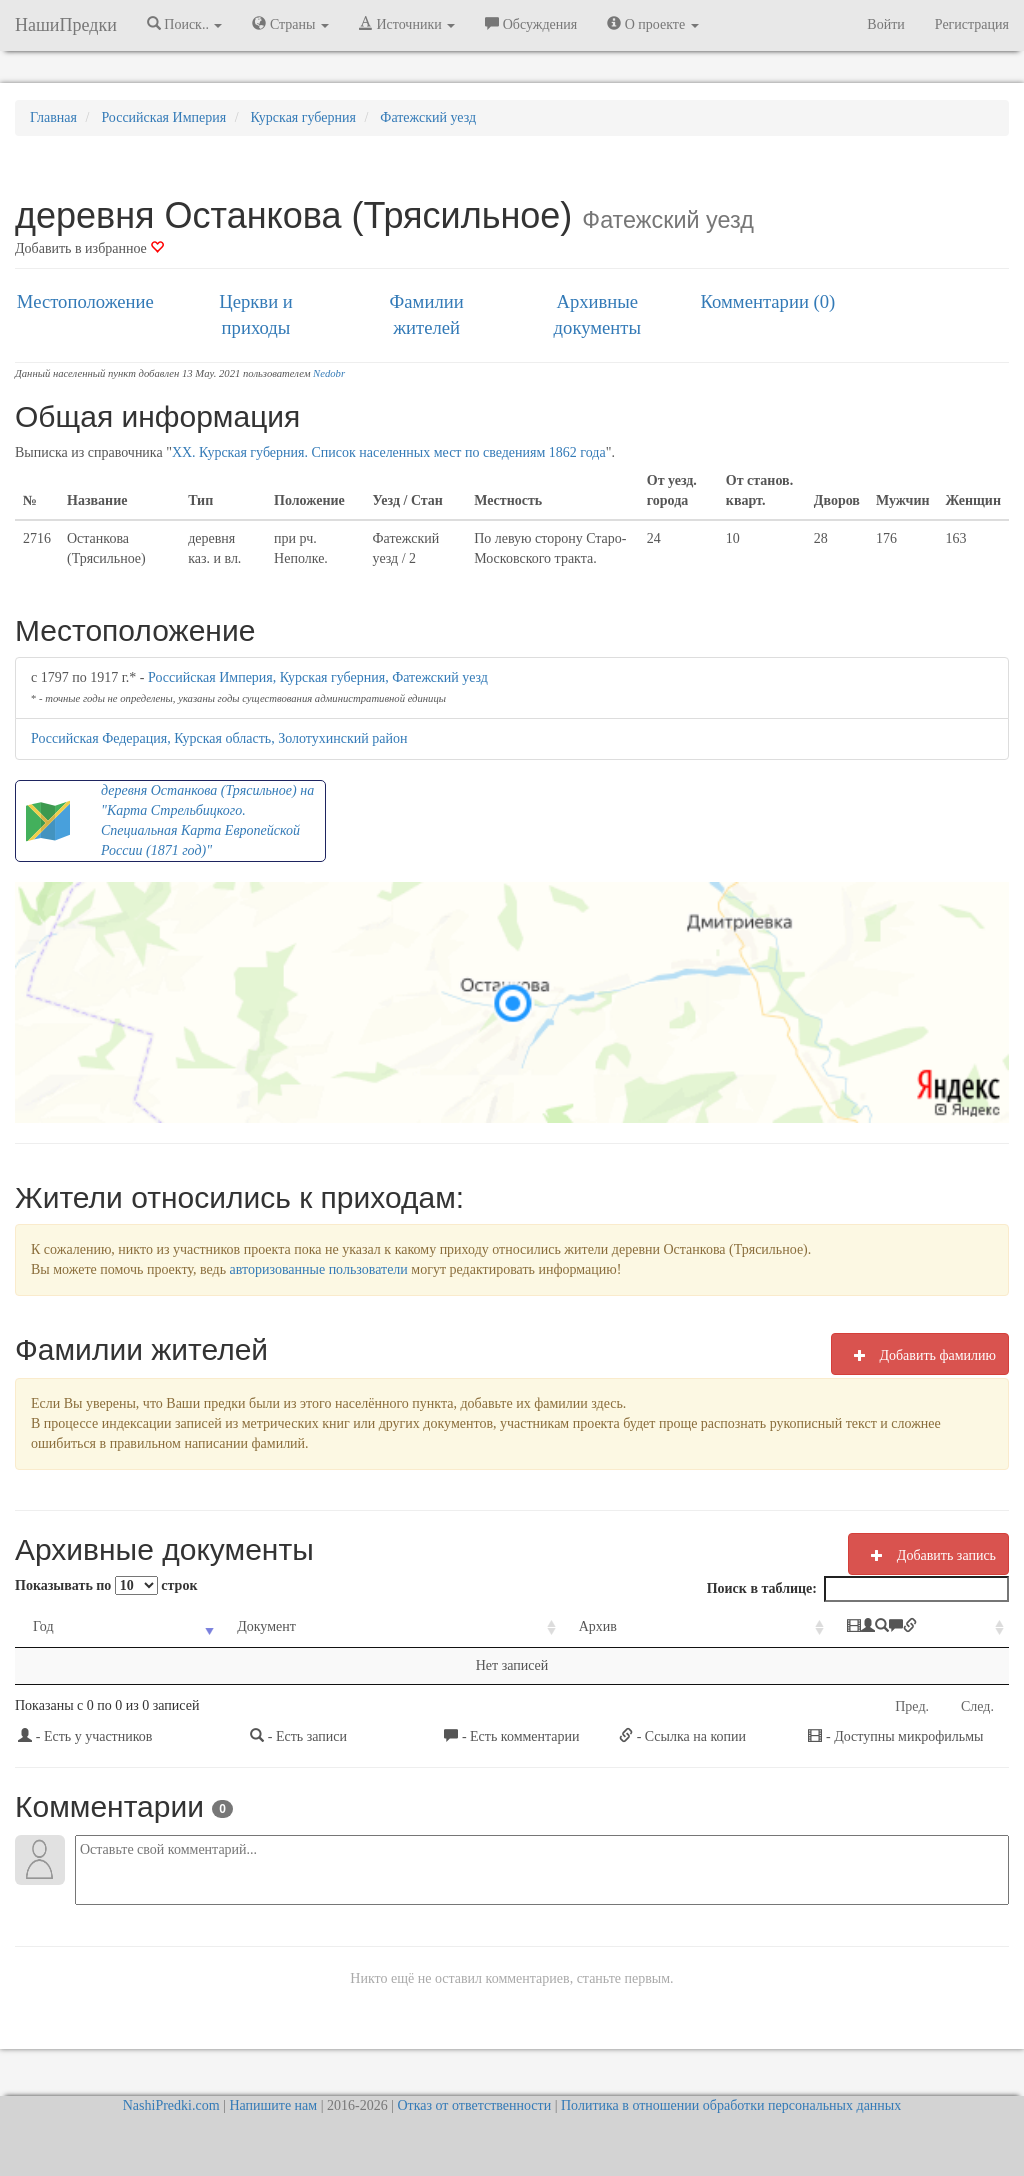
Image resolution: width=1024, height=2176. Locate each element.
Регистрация (972, 24)
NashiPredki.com (171, 2105)
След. (977, 1706)
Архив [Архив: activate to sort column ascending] (506, 1626)
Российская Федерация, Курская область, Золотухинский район (219, 738)
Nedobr (329, 373)
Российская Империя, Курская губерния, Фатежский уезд (318, 677)
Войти (885, 24)
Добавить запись (928, 1555)
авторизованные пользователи (319, 1269)
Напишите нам (273, 2105)
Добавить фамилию (920, 1355)
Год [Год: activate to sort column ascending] (43, 1626)
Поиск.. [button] (185, 24)
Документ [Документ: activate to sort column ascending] (232, 1626)
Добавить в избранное (89, 248)
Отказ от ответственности (474, 2105)
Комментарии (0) (768, 301)
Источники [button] (407, 24)
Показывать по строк (106, 1585)
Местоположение (85, 301)
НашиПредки (66, 25)
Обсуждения (531, 24)
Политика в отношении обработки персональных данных (731, 2105)
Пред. (912, 1706)
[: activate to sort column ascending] (850, 1627)
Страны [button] (290, 24)
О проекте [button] (652, 24)
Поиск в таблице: (858, 1589)
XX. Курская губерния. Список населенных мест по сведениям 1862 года (389, 452)
